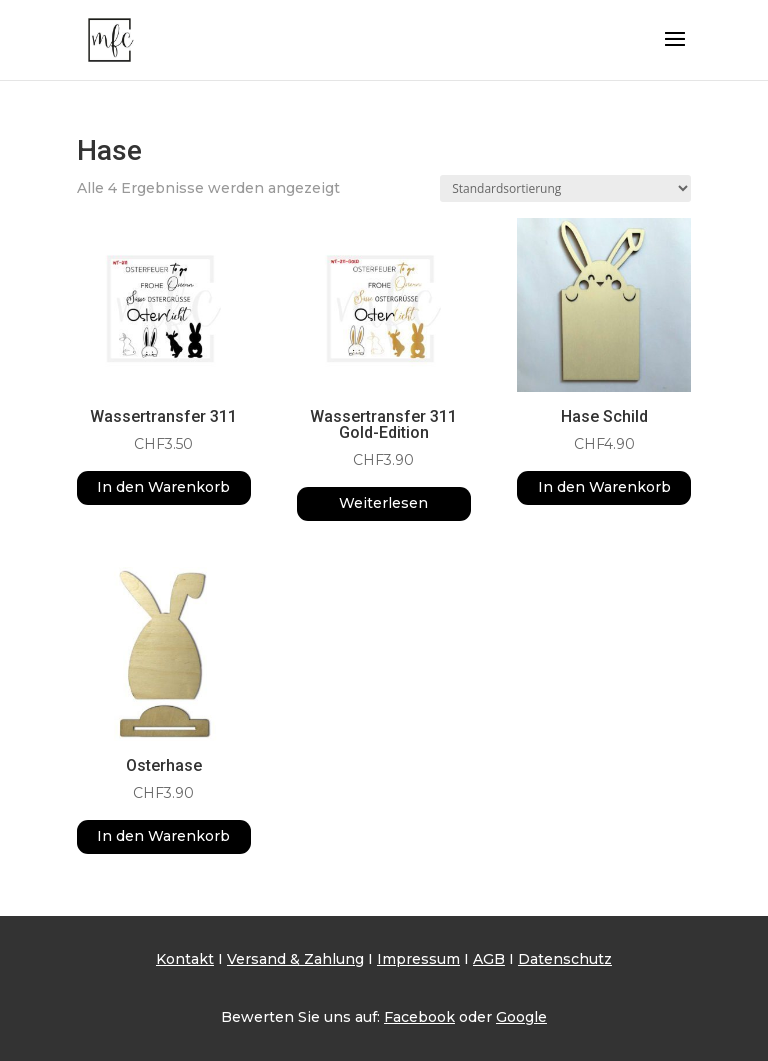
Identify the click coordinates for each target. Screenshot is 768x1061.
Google (521, 1017)
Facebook (419, 1017)
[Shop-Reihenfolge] (565, 188)
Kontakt (185, 959)
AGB (489, 959)
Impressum (418, 959)
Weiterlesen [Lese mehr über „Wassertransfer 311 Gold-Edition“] (383, 503)
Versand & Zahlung (295, 959)
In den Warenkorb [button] (163, 487)
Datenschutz (565, 959)
